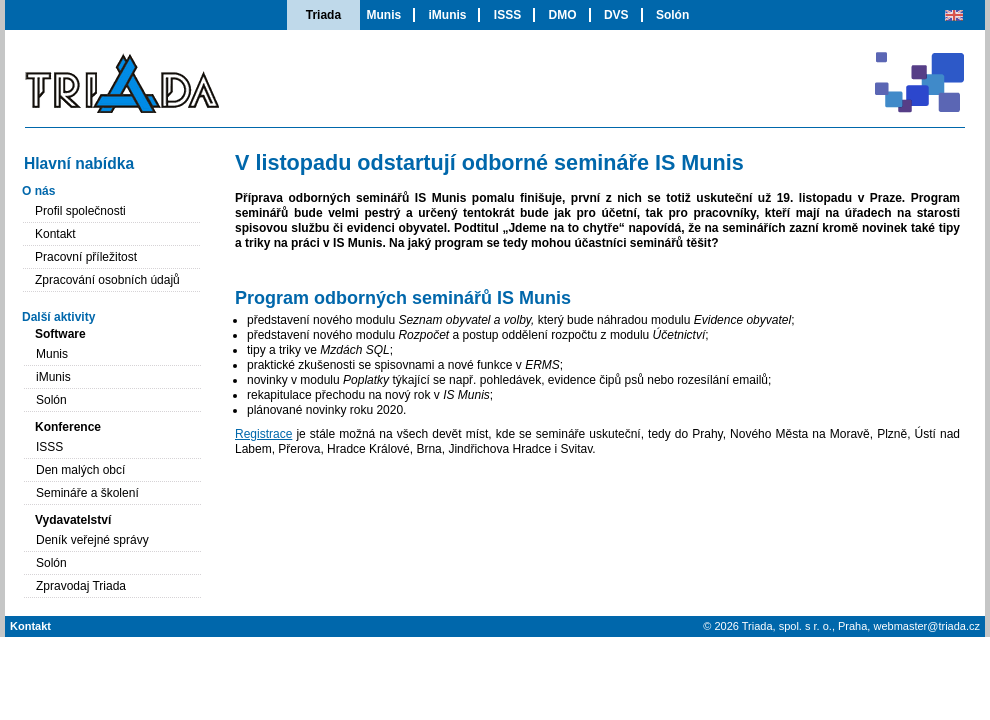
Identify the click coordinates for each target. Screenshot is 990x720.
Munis (383, 15)
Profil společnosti (80, 211)
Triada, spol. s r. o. (787, 626)
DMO (563, 15)
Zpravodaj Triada (81, 586)
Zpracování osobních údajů (107, 280)
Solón (672, 15)
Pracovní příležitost (86, 257)
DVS (616, 15)
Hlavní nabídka (79, 163)
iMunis (447, 15)
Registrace (263, 434)
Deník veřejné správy (92, 540)
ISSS (507, 15)
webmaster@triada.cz (926, 626)
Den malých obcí (80, 470)
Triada (323, 15)
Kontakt (55, 234)
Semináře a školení (87, 493)
